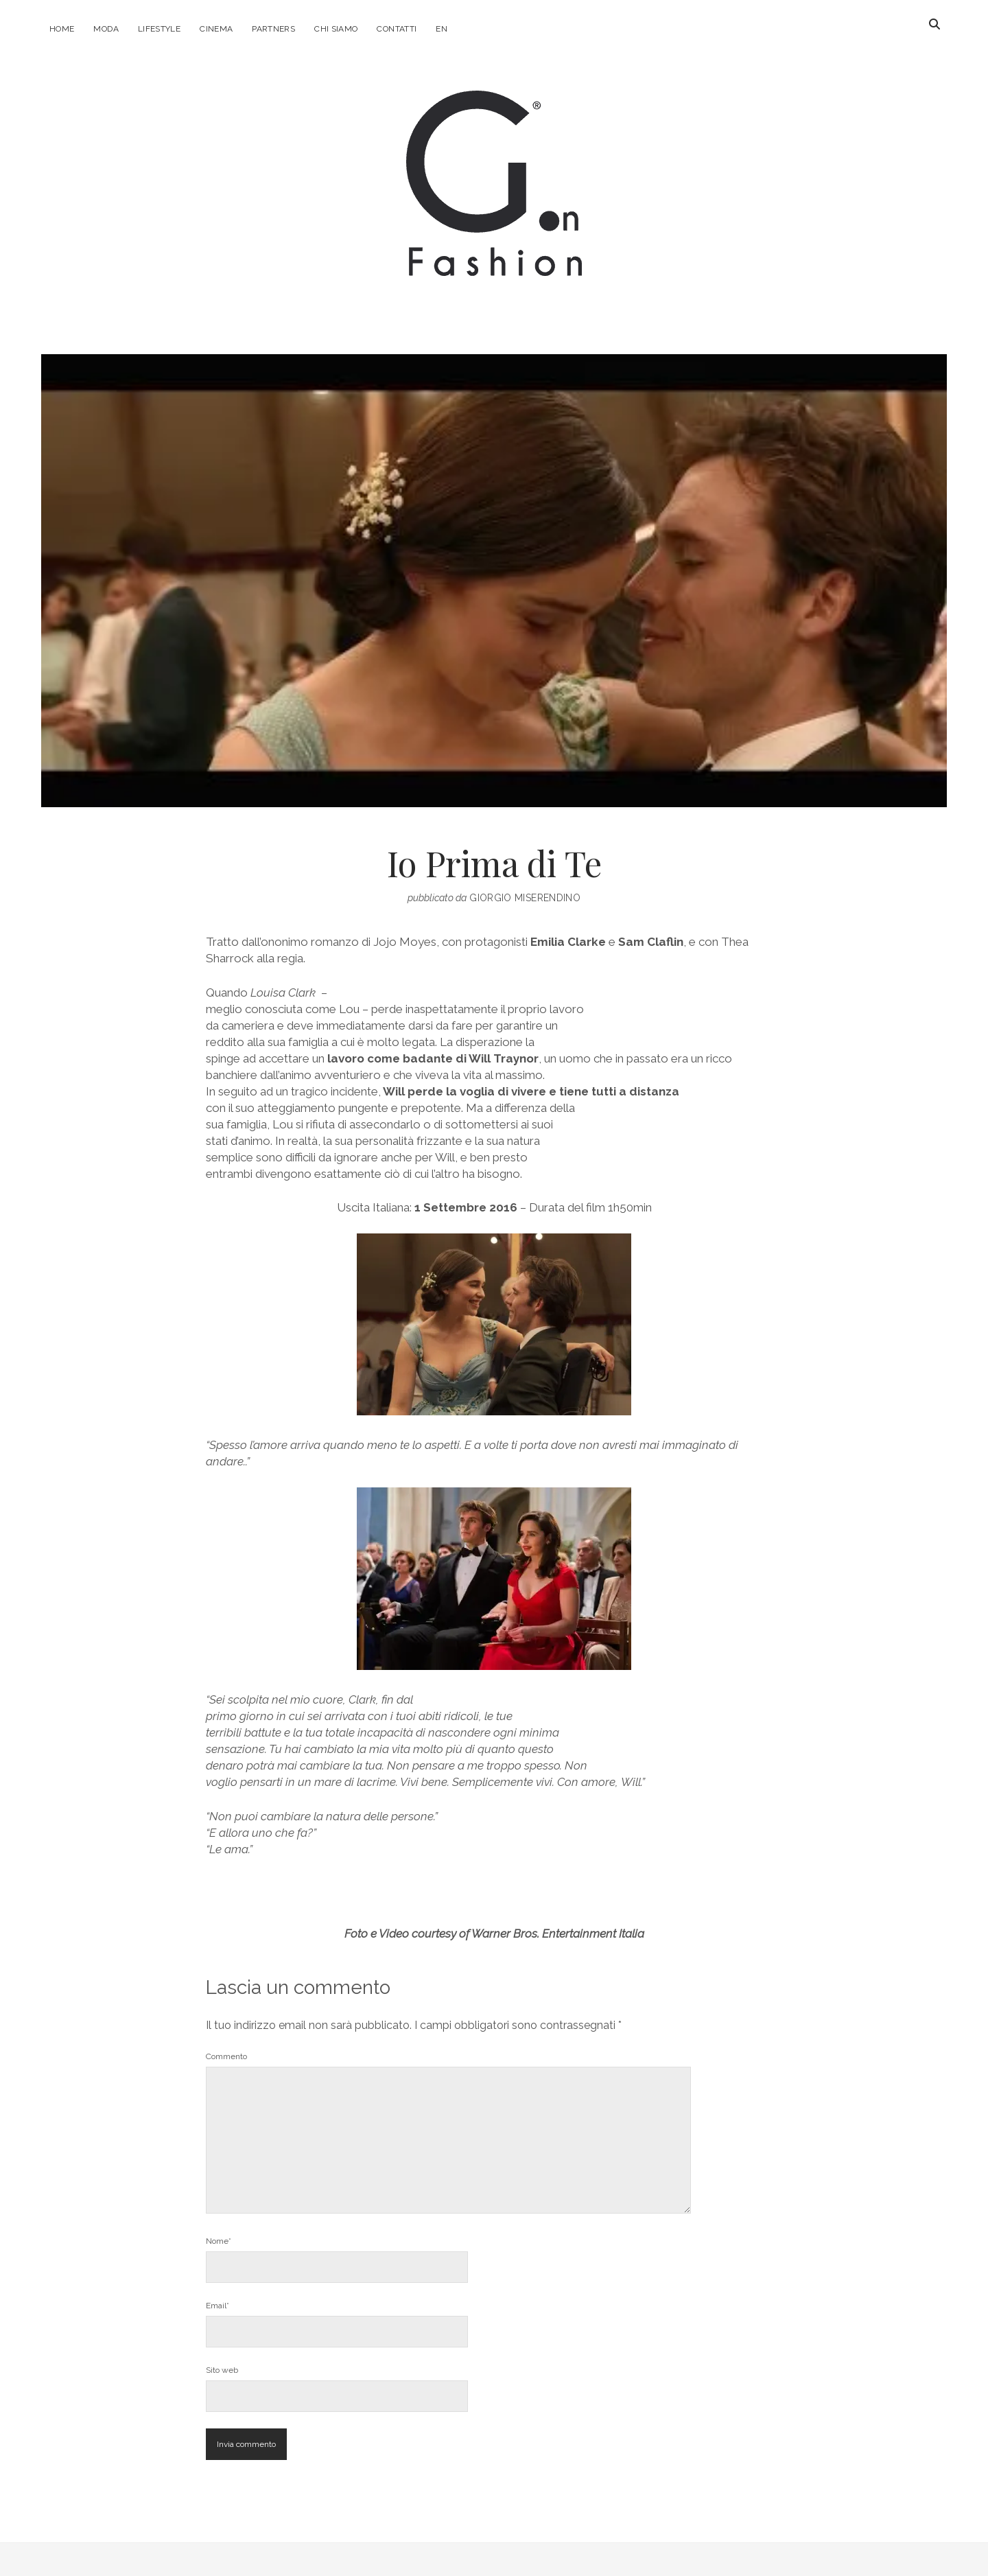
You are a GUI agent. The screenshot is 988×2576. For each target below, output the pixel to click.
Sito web (222, 2370)
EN (441, 29)
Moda (105, 29)
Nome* (218, 2241)
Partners (273, 29)
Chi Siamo (335, 29)
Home (61, 29)
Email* (217, 2305)
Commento (226, 2056)
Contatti (396, 29)
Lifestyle (159, 29)
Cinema (216, 29)
